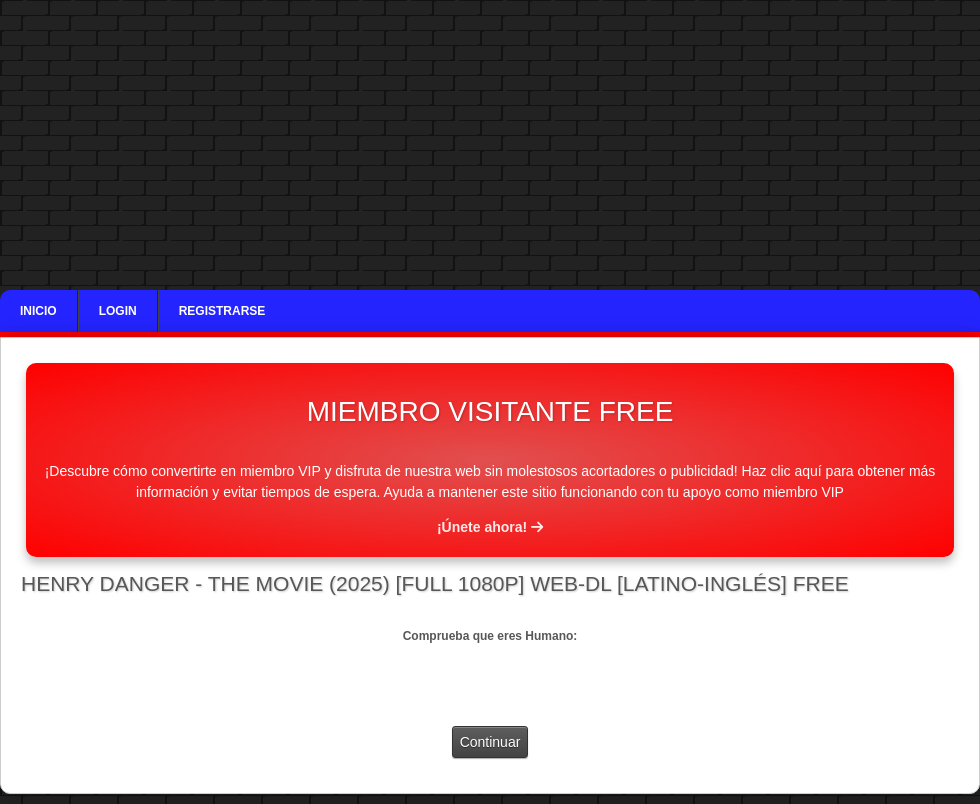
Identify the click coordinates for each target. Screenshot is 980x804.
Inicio (38, 311)
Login (118, 311)
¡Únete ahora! (490, 527)
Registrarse (222, 311)
